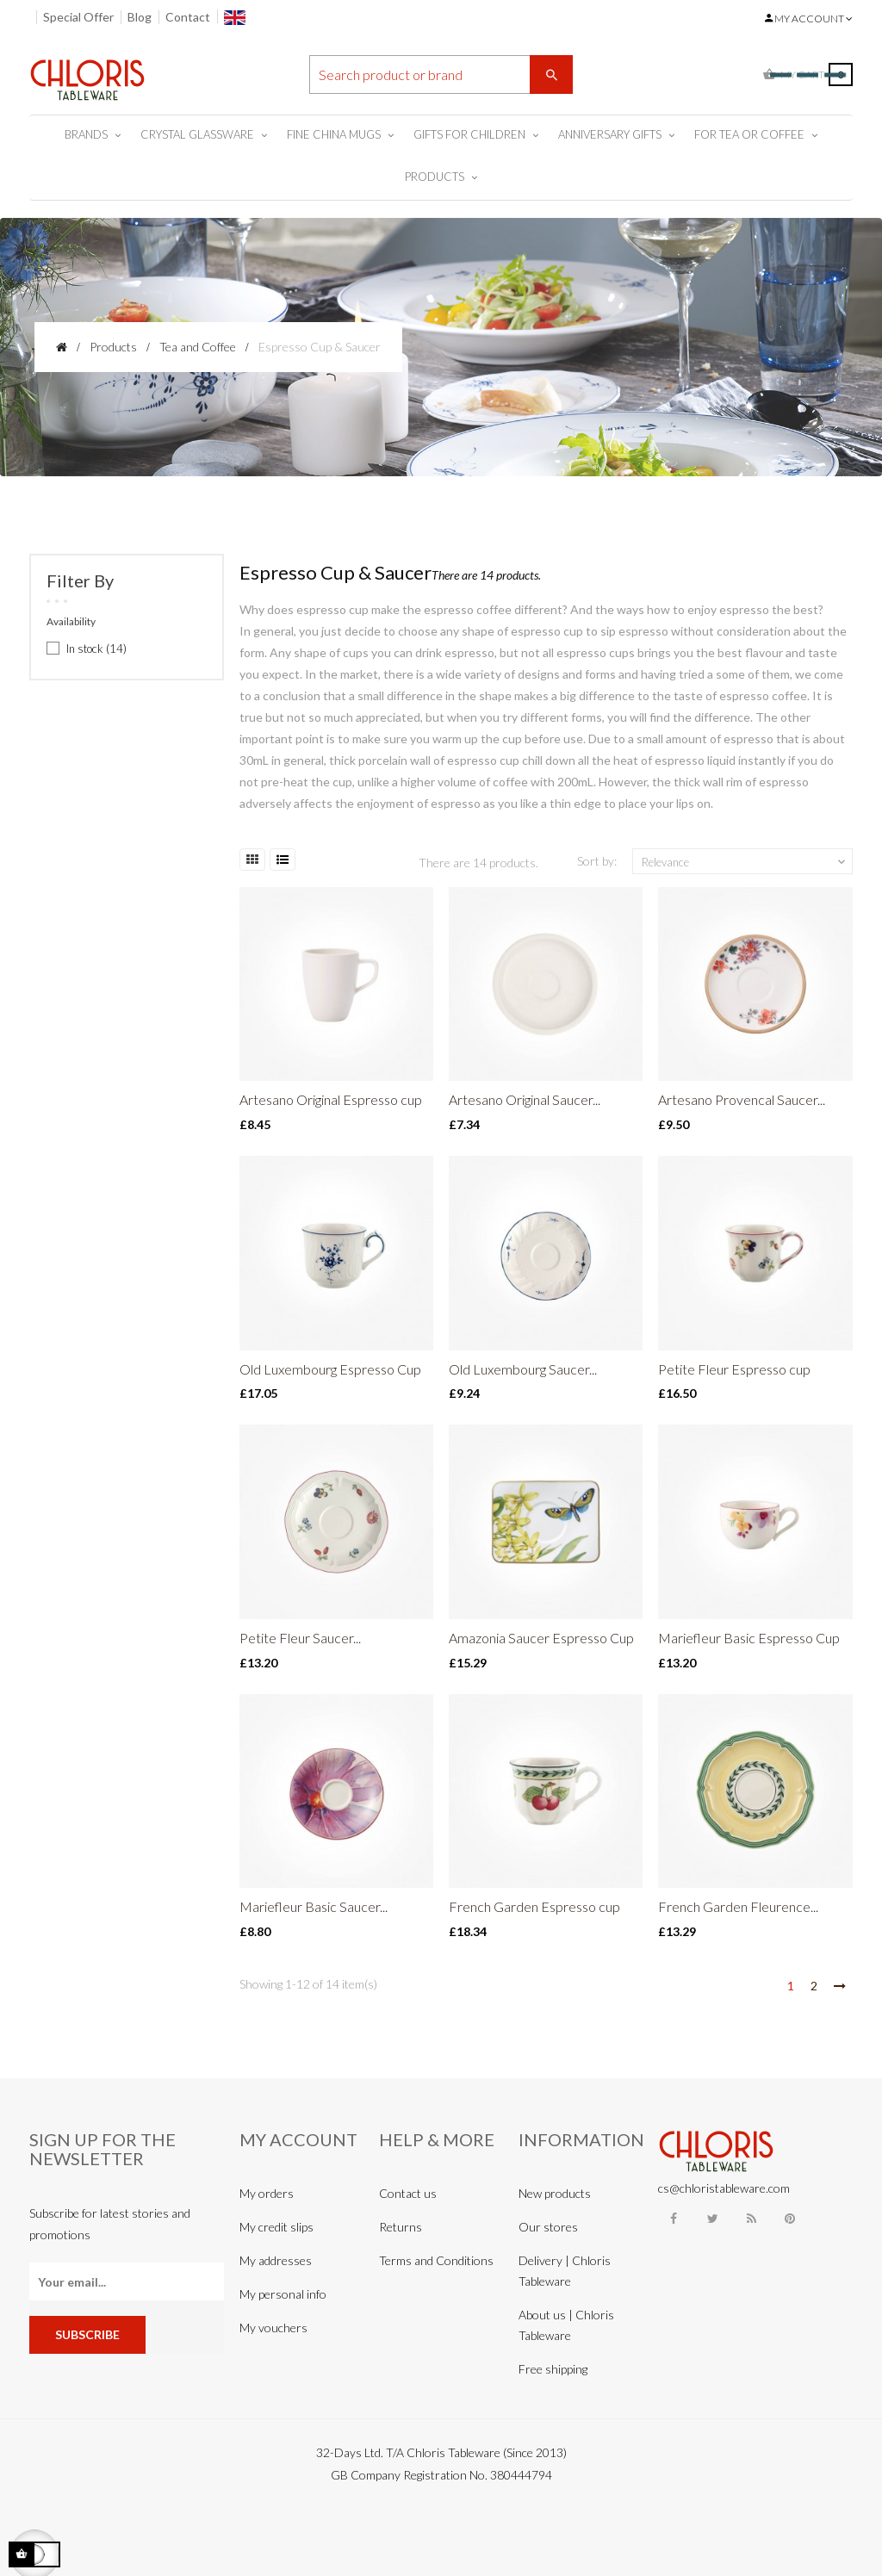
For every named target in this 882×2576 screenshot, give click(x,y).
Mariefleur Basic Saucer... (313, 1906)
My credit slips (276, 2226)
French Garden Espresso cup (534, 1906)
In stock (96, 648)
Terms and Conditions (436, 2260)
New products (555, 2193)
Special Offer (78, 16)
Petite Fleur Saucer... (300, 1637)
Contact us (408, 2193)
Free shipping (553, 2369)
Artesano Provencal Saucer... (741, 1099)
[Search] (441, 74)
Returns (400, 2226)
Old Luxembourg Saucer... (523, 1369)
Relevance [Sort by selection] (745, 862)
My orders (266, 2193)
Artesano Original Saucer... (524, 1099)
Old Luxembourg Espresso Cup (330, 1369)
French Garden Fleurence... (738, 1906)
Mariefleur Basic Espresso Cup (749, 1637)
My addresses (275, 2260)
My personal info (282, 2294)
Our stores (548, 2226)
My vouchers (273, 2327)
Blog (139, 16)
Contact (187, 16)
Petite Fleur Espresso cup (734, 1369)
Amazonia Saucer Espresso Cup (541, 1637)
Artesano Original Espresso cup (330, 1099)
